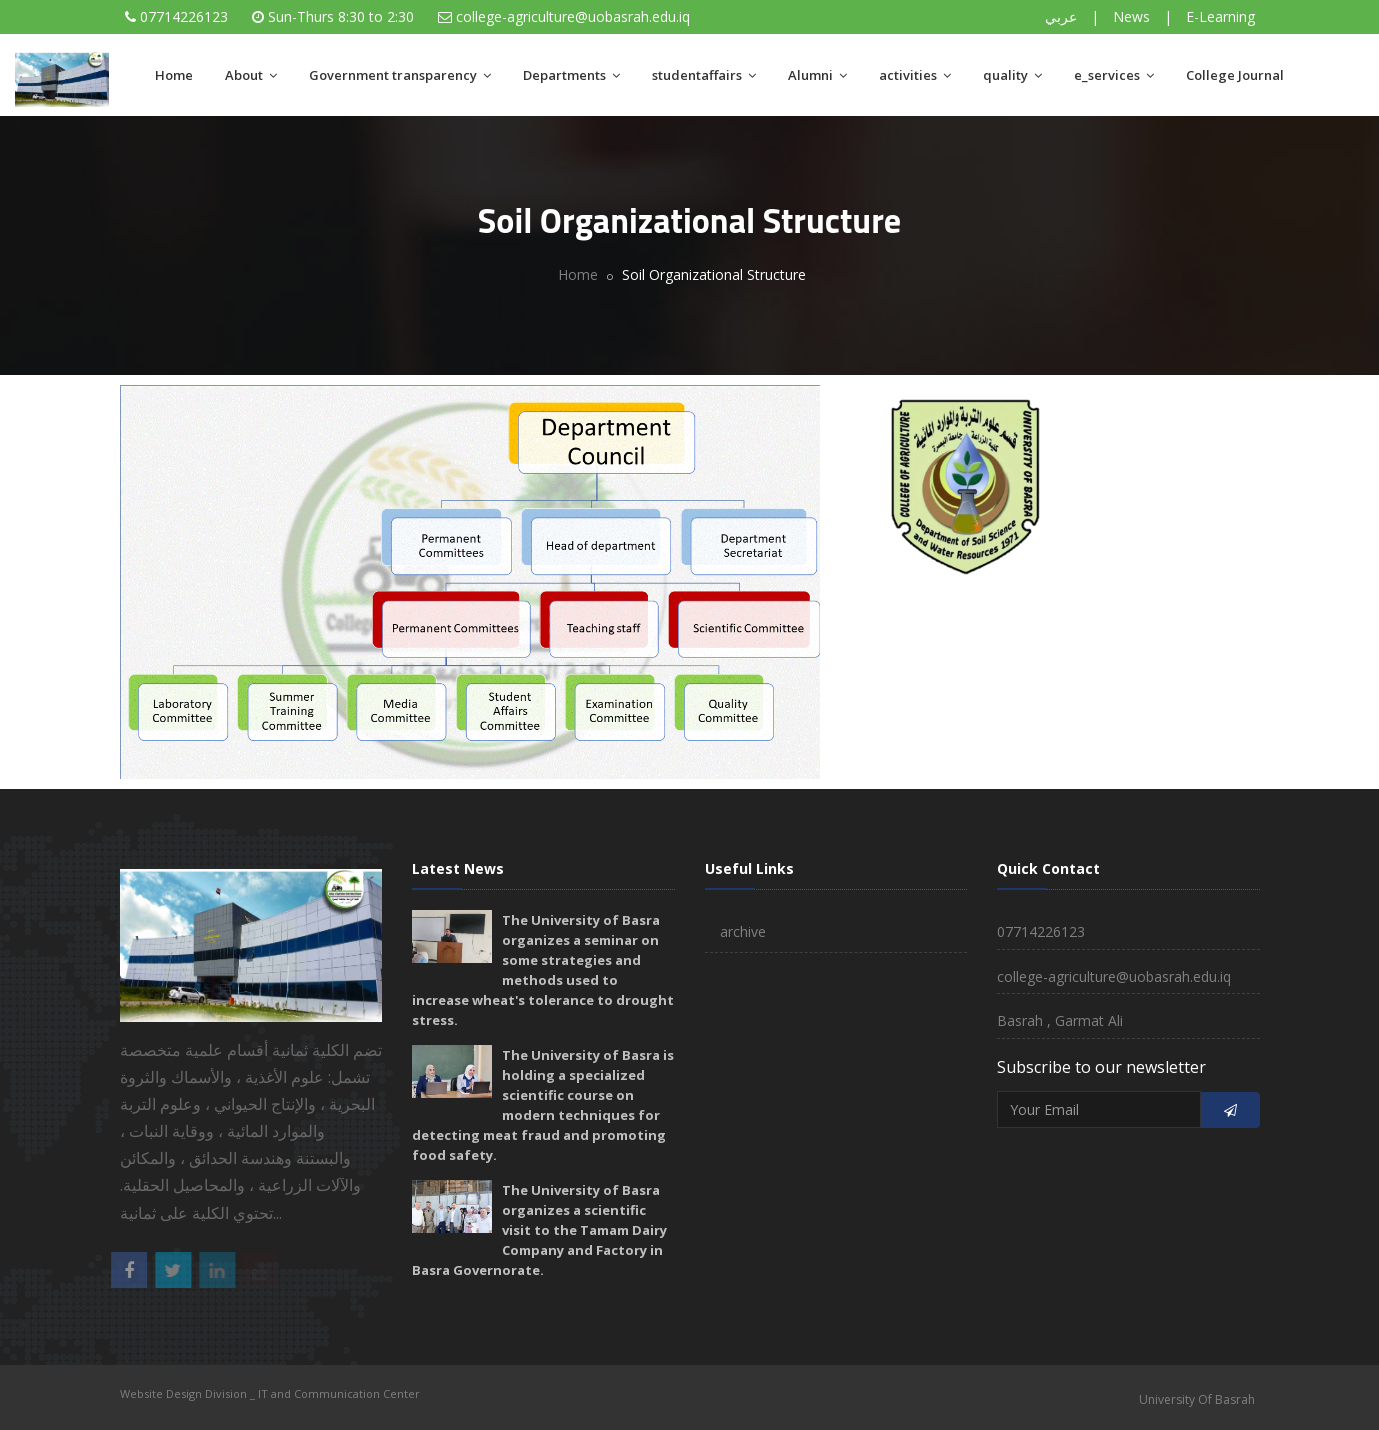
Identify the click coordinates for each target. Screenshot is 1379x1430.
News (1131, 16)
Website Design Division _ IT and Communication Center (270, 1393)
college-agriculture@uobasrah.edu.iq (573, 16)
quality (1012, 75)
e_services (1114, 75)
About (251, 75)
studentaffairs (704, 75)
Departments (571, 75)
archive (743, 931)
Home (174, 75)
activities (915, 75)
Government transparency (400, 75)
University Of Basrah (1197, 1399)
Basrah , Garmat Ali (1060, 1020)
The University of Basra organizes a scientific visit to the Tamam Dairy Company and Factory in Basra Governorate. (539, 1230)
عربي (1061, 16)
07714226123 (184, 16)
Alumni (817, 75)
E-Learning (1220, 16)
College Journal (1235, 75)
